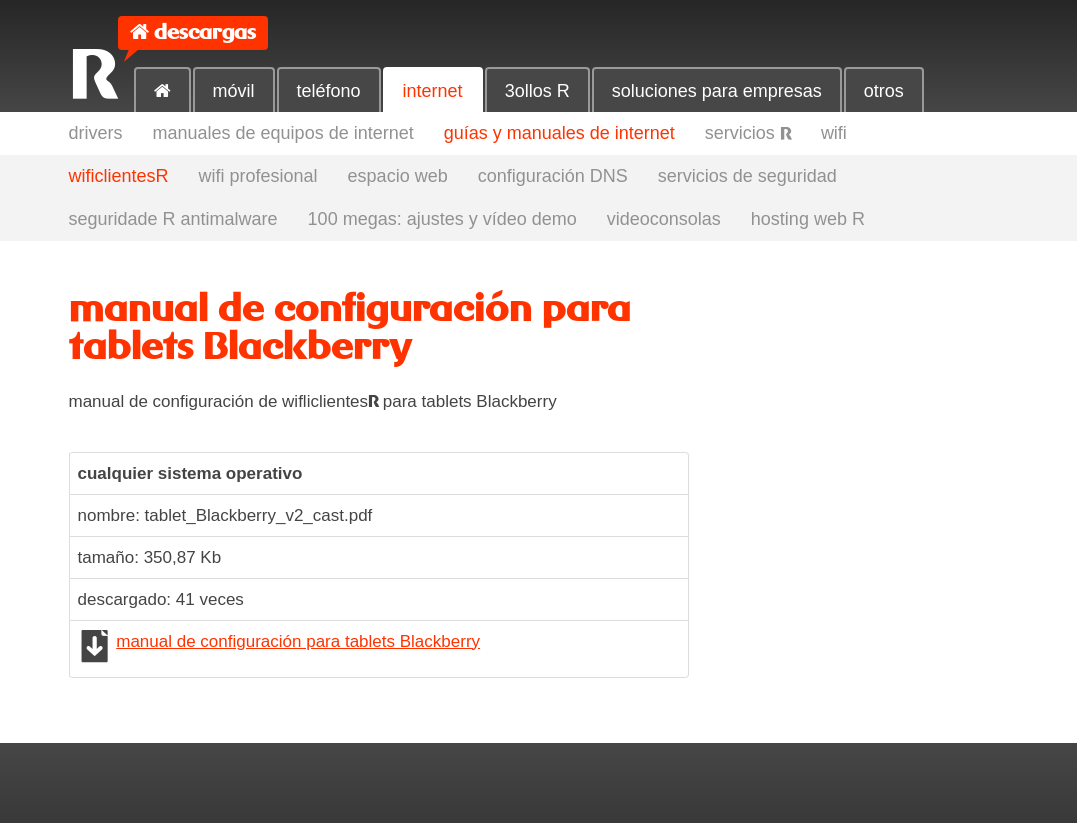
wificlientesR (119, 176)
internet (433, 91)
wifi (834, 133)
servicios (748, 133)
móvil (234, 91)
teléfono (329, 91)
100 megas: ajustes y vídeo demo (442, 219)
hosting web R (808, 219)
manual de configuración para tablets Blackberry (298, 641)
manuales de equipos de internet (283, 133)
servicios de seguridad (747, 176)
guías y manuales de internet (559, 133)
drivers (96, 133)
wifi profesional (258, 176)
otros (884, 91)
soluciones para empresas (717, 91)
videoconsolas (664, 219)
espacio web (398, 176)
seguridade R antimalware (173, 219)
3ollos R (537, 91)
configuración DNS (553, 176)
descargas (205, 32)
